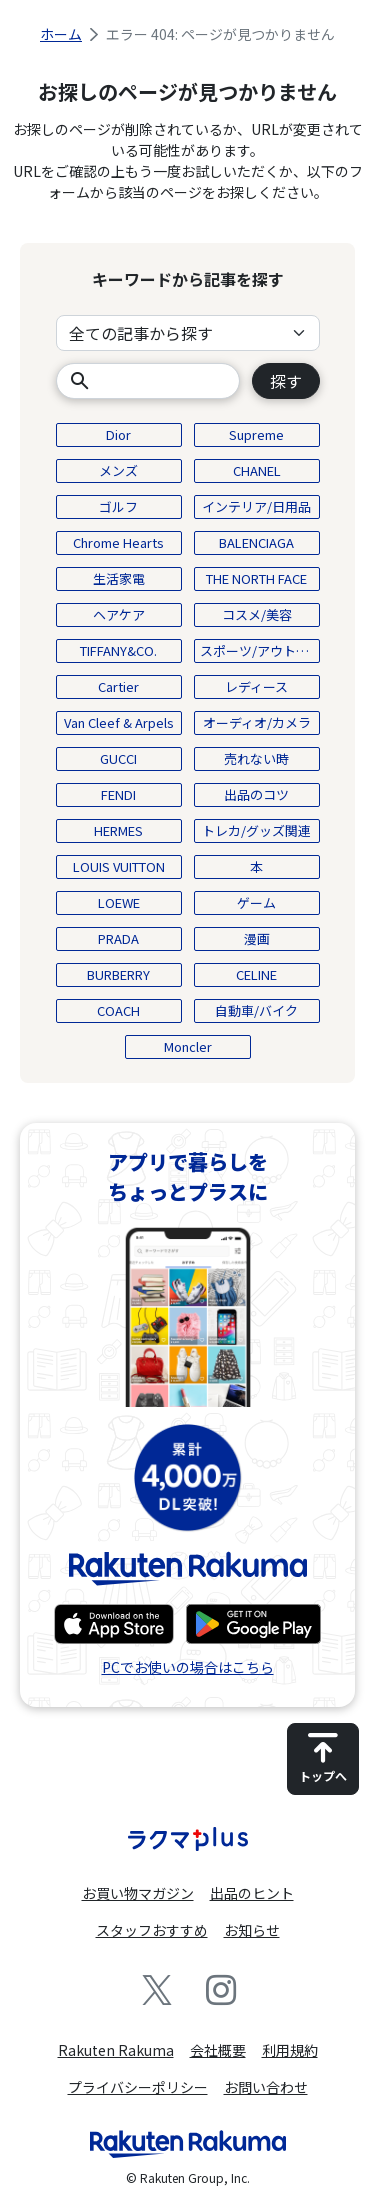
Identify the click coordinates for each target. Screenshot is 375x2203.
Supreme (256, 434)
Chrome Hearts (118, 542)
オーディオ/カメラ (257, 722)
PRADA (118, 938)
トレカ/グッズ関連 (256, 830)
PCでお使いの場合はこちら (188, 1667)
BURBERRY (118, 974)
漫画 (257, 938)
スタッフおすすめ (152, 1930)
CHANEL (257, 470)
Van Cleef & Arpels (119, 722)
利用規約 (290, 2050)
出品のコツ (256, 794)
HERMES (118, 830)
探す (286, 381)
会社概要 (218, 2050)
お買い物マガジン (138, 1893)
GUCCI (118, 758)
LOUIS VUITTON (119, 866)
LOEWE (119, 902)
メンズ (118, 470)
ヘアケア (119, 614)
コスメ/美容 (257, 614)
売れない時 (256, 758)
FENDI (118, 794)
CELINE (256, 974)
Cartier (118, 686)
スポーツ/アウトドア (260, 650)
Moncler (188, 1046)
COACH (118, 1010)
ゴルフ (118, 506)
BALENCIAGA (256, 542)
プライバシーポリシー (138, 2087)
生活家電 (119, 578)
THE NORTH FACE (256, 578)
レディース (256, 686)
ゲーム (256, 902)
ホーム (61, 34)
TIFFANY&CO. (118, 650)
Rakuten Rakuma (116, 2050)
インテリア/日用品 (256, 506)
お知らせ (252, 1930)
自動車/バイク (256, 1010)
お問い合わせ (266, 2087)
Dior (118, 434)
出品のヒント (252, 1893)
